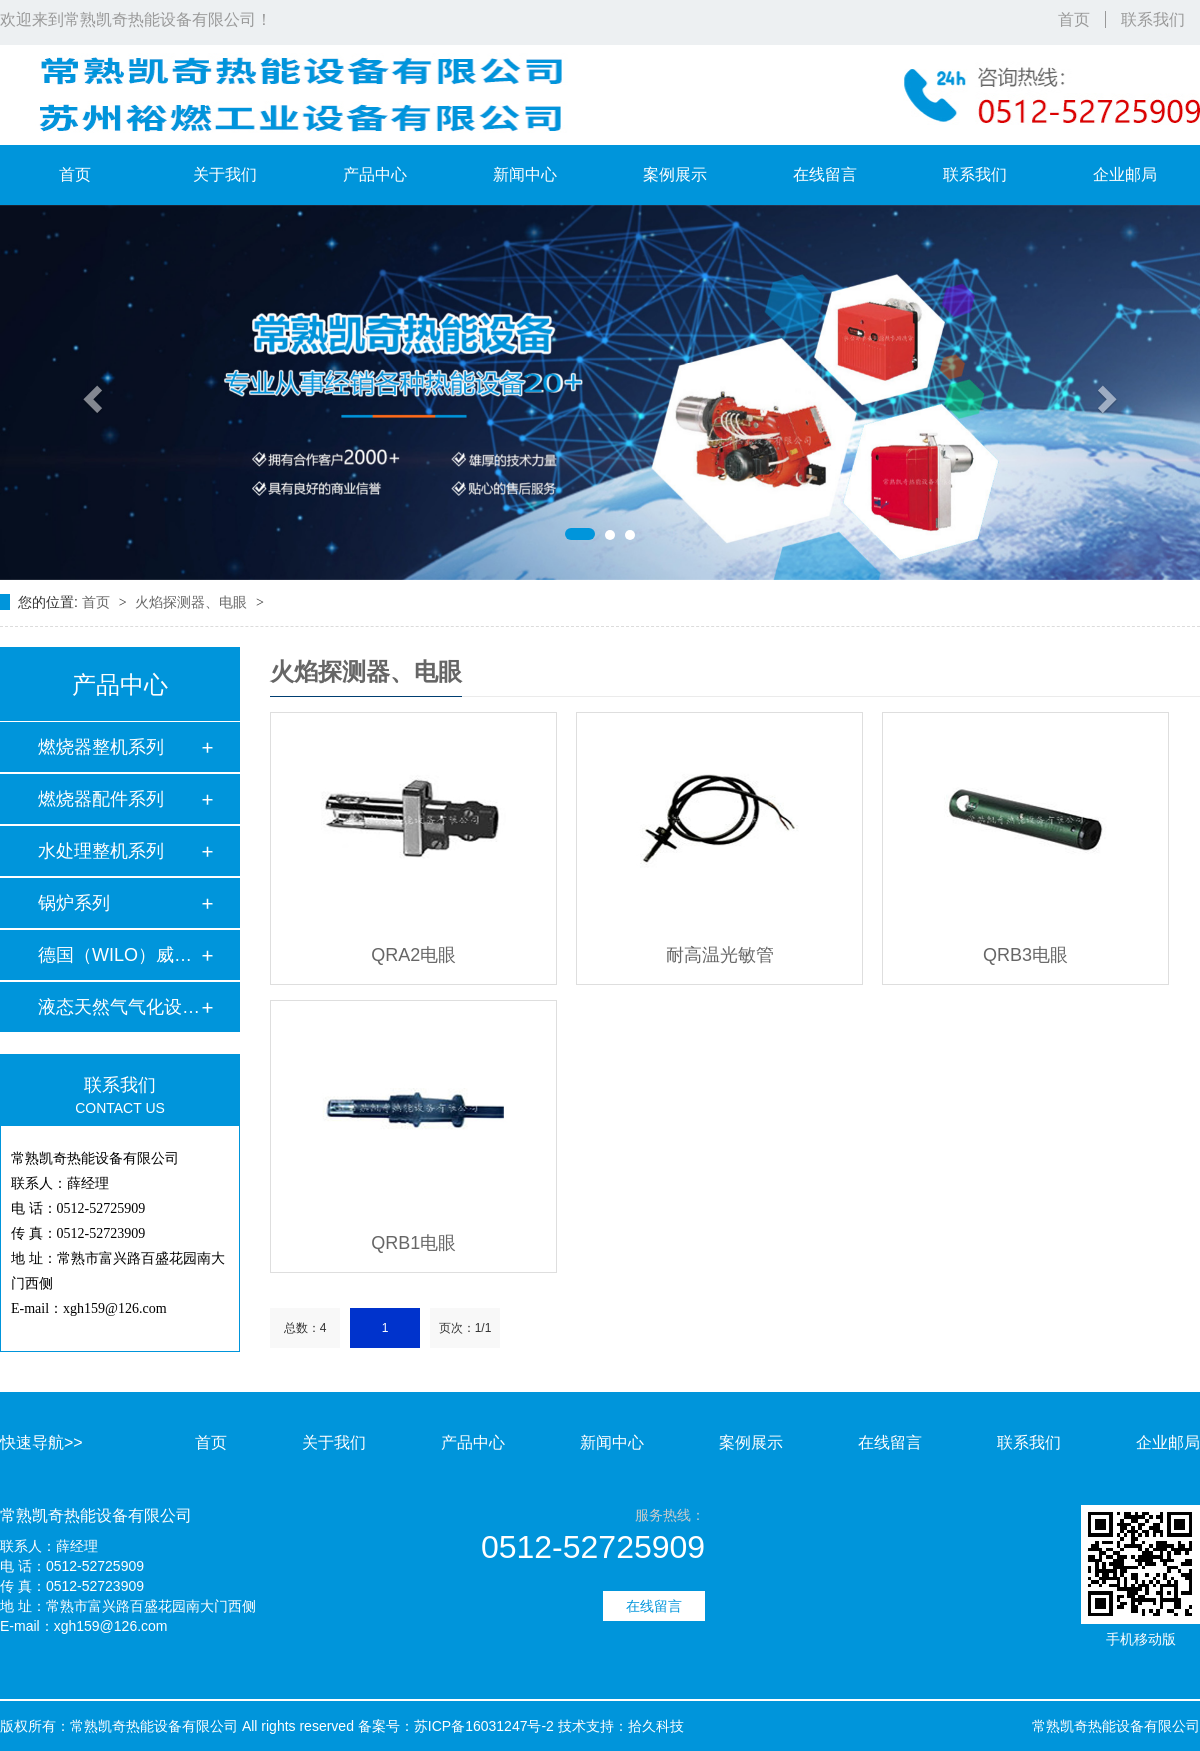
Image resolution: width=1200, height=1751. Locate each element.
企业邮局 (1125, 174)
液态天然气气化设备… (119, 1007)
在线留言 (825, 174)
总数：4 (305, 1328)
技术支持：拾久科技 (621, 1726)
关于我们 (225, 174)
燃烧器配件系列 (101, 799)
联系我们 (1153, 19)
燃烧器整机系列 (101, 747)
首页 (1074, 19)
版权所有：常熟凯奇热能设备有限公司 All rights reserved (177, 1726)
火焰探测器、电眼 (193, 602)
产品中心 (375, 174)
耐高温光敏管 (720, 955)
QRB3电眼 (1025, 955)
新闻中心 (525, 174)
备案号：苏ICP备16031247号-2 (456, 1726)
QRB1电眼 (413, 1243)
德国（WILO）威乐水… (119, 955)
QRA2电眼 (413, 955)
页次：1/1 (465, 1328)
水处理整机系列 (101, 851)
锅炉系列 (74, 903)
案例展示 (675, 174)
